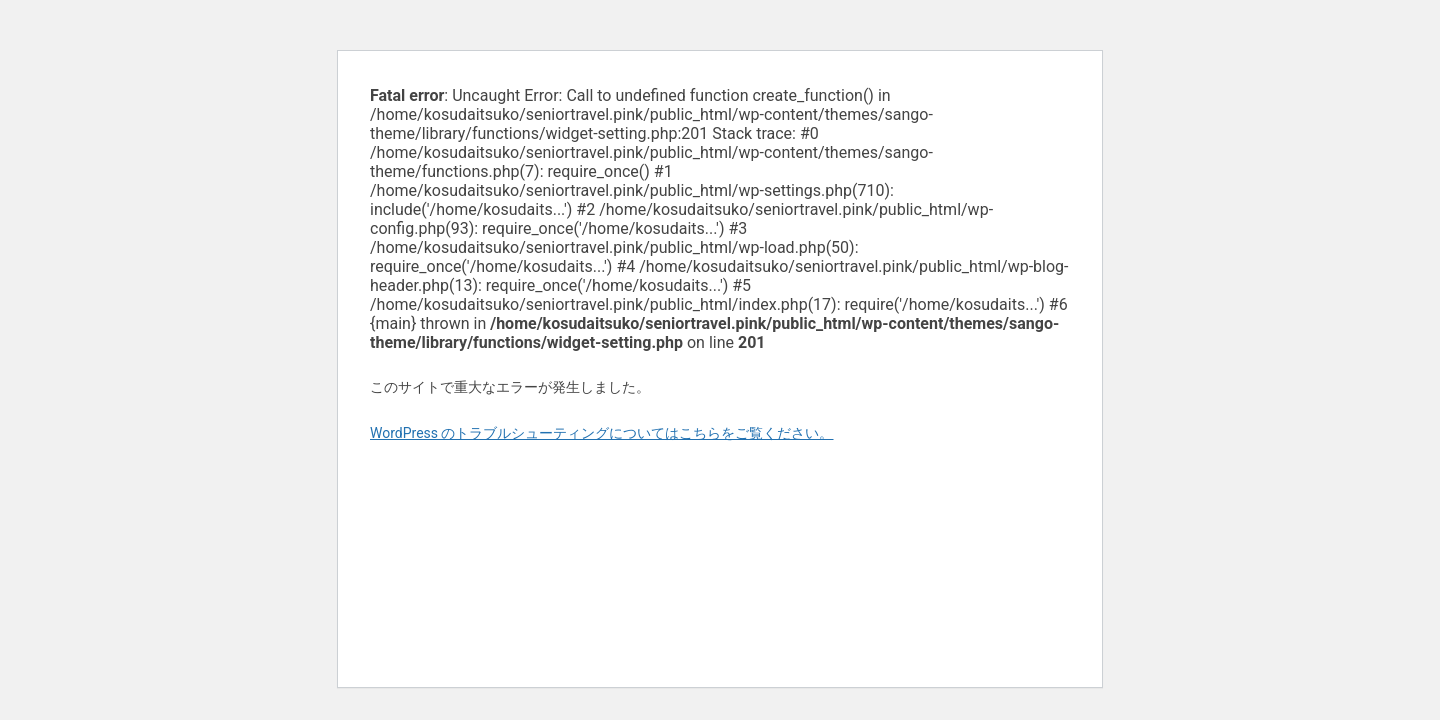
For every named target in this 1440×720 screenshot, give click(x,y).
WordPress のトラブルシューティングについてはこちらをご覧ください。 (602, 433)
